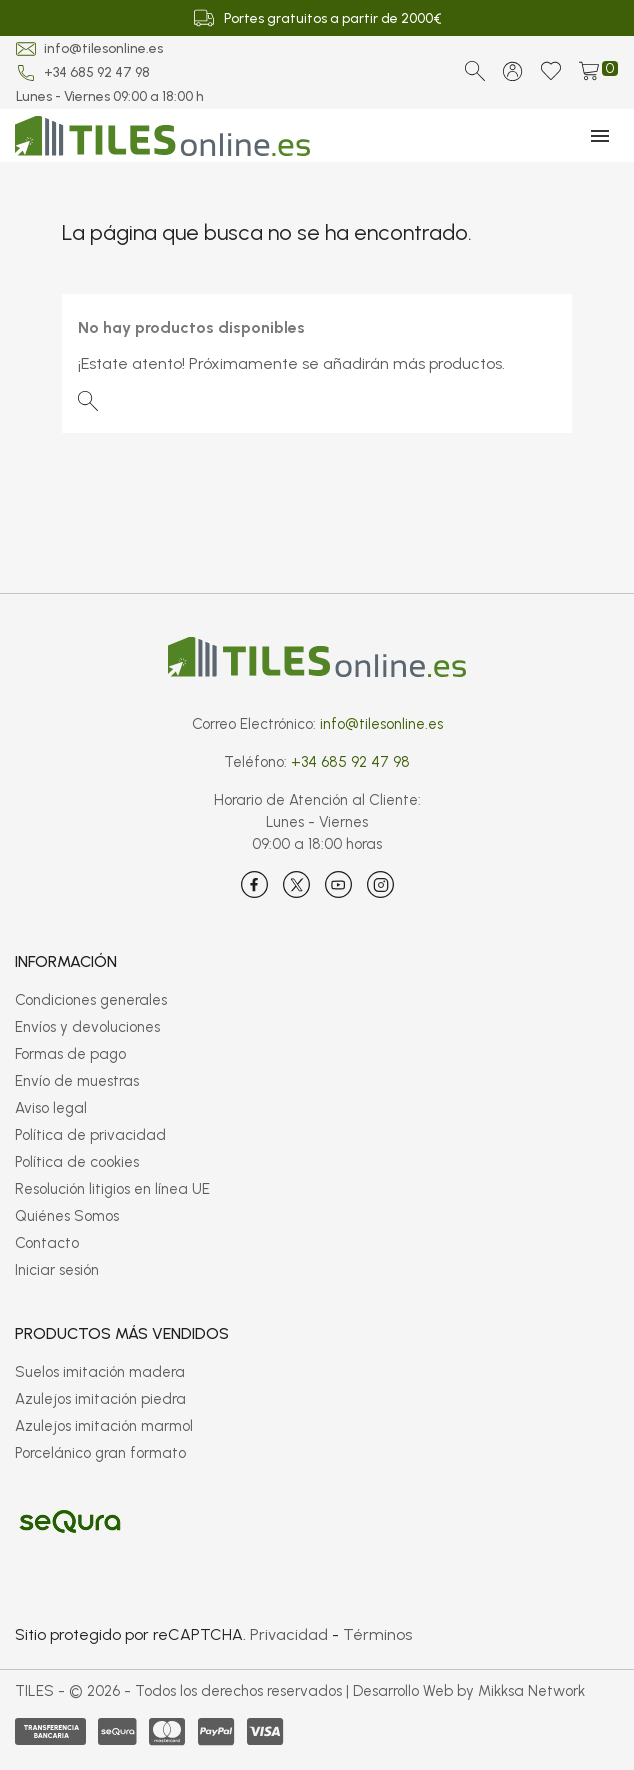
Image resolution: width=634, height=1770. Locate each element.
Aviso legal (51, 1108)
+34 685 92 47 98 (97, 72)
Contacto (47, 1243)
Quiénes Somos (67, 1216)
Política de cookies (77, 1162)
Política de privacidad (90, 1135)
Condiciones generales (91, 1000)
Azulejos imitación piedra (100, 1399)
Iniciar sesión (57, 1270)
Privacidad (289, 1634)
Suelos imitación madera (100, 1372)
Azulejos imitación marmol (104, 1426)
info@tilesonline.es (103, 48)
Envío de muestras (77, 1081)
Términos (377, 1634)
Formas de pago (70, 1054)
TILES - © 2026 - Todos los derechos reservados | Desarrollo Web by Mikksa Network (300, 1691)
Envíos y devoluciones (87, 1027)
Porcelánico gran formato (100, 1453)
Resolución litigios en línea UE (112, 1189)
